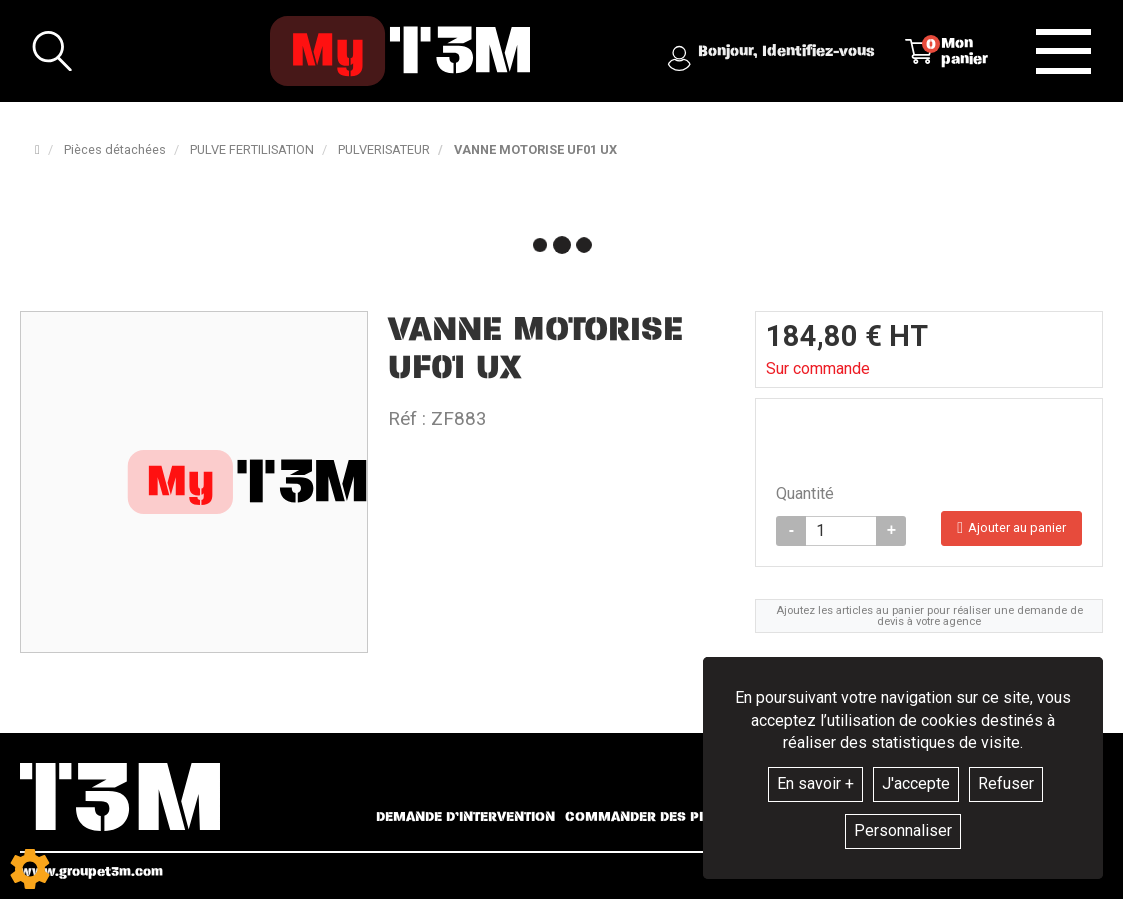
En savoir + (815, 783)
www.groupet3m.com (91, 871)
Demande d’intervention (465, 817)
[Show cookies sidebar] (30, 869)
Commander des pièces (651, 817)
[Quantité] (841, 538)
